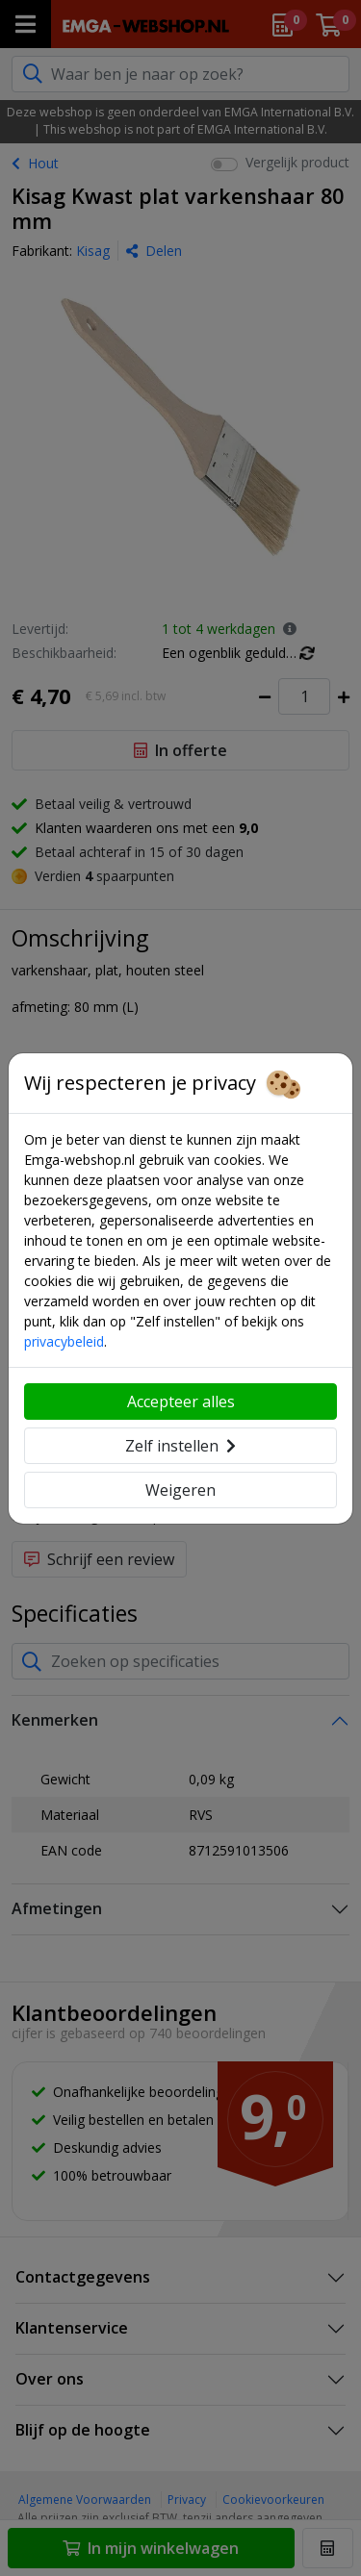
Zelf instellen (180, 1445)
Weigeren (180, 1490)
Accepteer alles (181, 1401)
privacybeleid (64, 1341)
